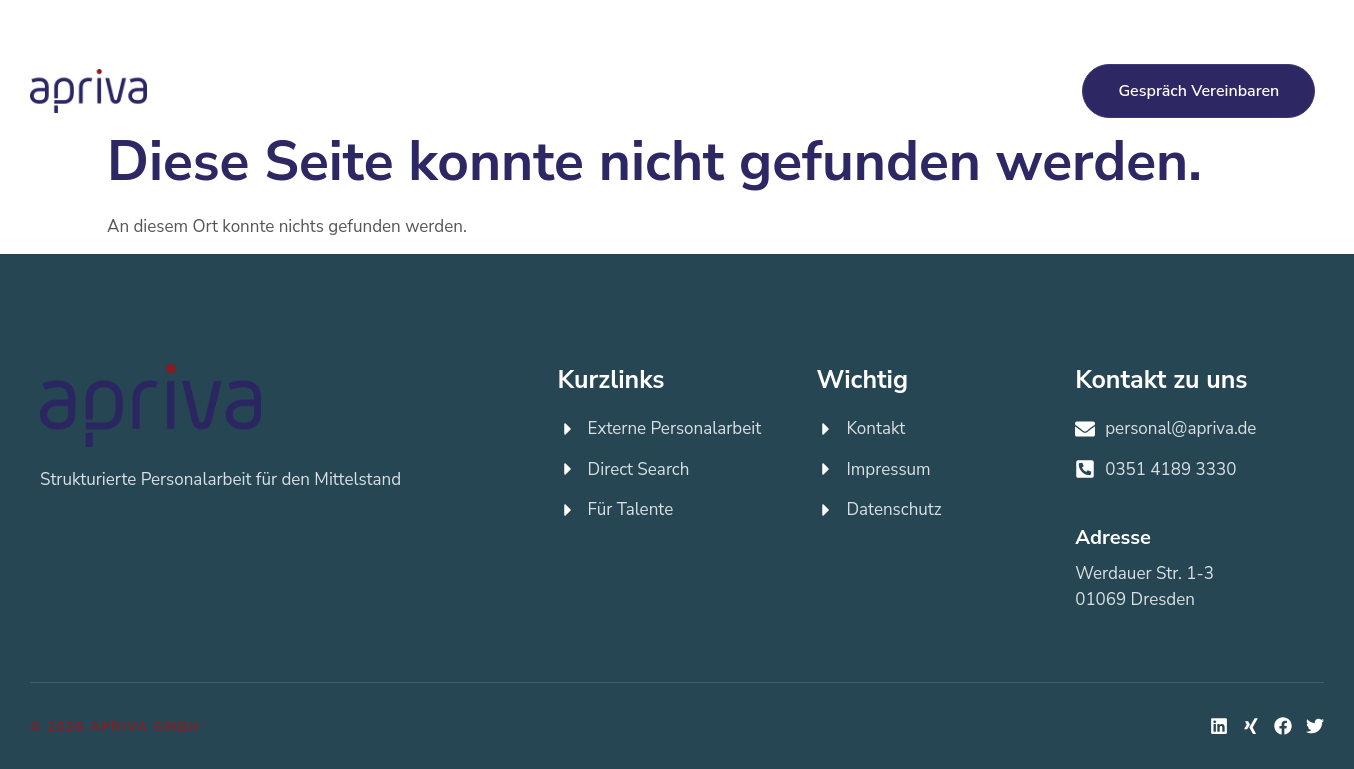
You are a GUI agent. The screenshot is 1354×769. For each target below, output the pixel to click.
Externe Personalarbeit (411, 91)
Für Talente (708, 90)
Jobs (812, 91)
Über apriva (918, 90)
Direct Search (573, 91)
